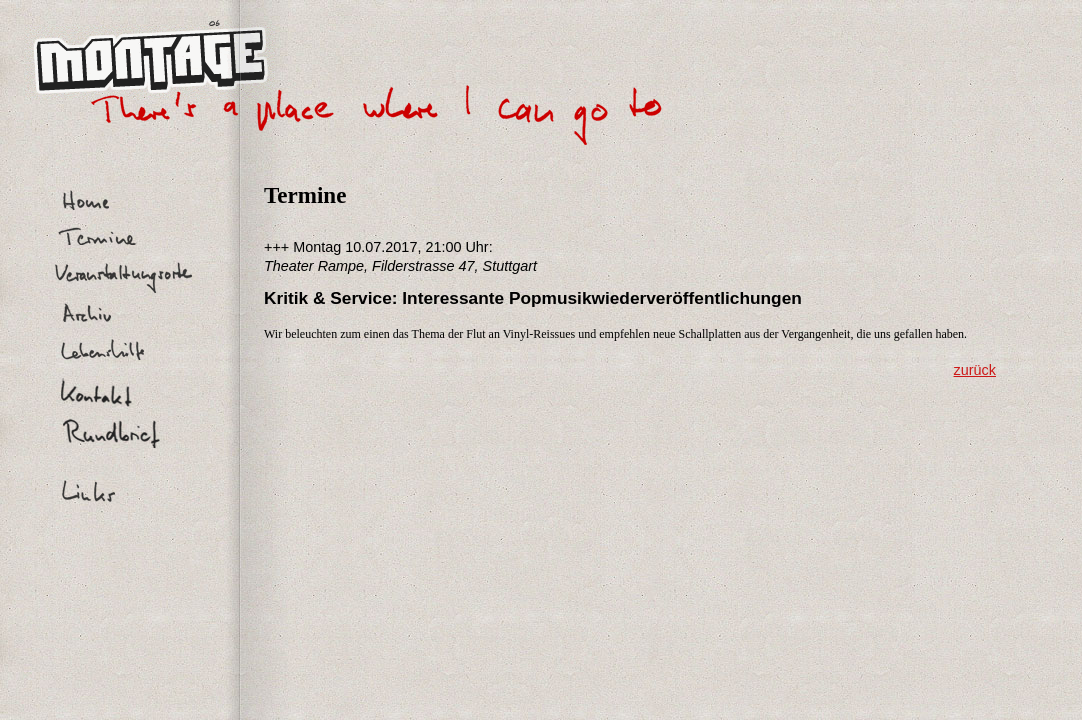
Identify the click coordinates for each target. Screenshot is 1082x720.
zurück (975, 370)
